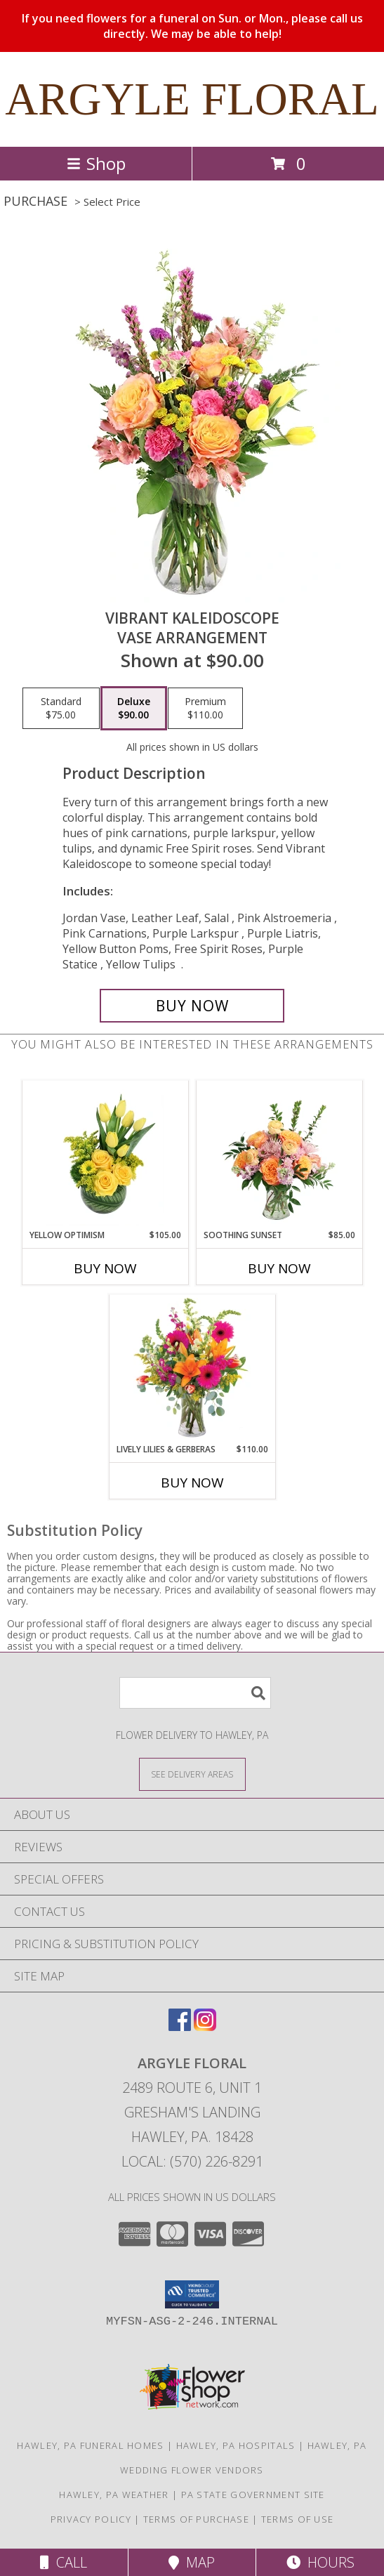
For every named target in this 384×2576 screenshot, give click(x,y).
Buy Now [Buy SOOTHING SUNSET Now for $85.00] (279, 1268)
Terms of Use (297, 2519)
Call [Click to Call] (63, 2562)
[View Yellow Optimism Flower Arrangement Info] (105, 1154)
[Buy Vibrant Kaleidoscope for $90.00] (192, 1006)
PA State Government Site (253, 2494)
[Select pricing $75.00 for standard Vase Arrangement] (61, 708)
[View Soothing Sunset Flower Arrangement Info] (279, 1154)
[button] (192, 2294)
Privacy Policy (91, 2519)
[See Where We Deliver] (192, 1773)
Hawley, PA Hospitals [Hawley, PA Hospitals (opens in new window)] (236, 2445)
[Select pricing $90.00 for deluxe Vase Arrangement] (133, 708)
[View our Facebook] (179, 2026)
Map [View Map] (191, 2562)
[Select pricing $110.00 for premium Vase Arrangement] (205, 708)
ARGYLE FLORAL (192, 99)
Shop (96, 163)
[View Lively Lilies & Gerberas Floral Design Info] (192, 1369)
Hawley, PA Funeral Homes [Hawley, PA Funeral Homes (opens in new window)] (90, 2445)
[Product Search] (195, 1693)
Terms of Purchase (196, 2519)
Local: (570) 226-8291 (192, 2161)
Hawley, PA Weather (113, 2494)
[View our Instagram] (205, 2026)
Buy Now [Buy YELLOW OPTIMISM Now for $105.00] (105, 1268)
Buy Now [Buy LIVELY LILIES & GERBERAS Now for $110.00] (192, 1482)
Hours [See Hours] (320, 2562)
